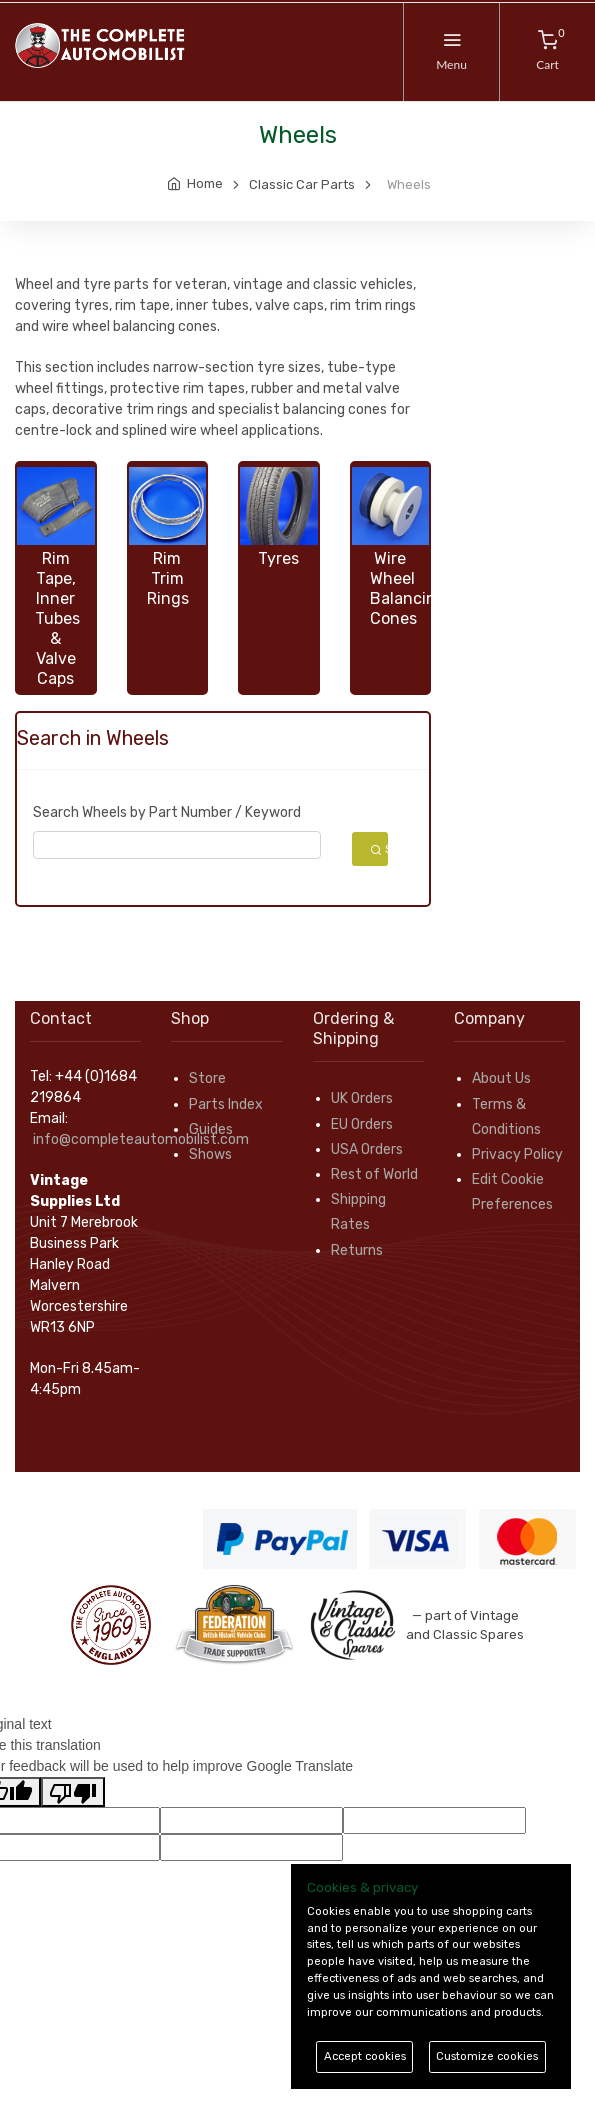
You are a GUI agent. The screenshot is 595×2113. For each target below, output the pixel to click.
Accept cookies (365, 2056)
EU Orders (362, 1124)
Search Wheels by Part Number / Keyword (167, 812)
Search (379, 849)
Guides (211, 1129)
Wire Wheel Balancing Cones (408, 588)
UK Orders (362, 1098)
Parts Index (226, 1104)
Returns (357, 1250)
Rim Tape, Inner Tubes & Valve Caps (57, 618)
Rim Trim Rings (168, 578)
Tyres (278, 558)
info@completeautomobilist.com (141, 1139)
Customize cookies (487, 2056)
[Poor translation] (73, 1792)
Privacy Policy (517, 1154)
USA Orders (367, 1149)
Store (207, 1078)
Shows (210, 1154)
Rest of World (374, 1174)
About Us (501, 1078)
